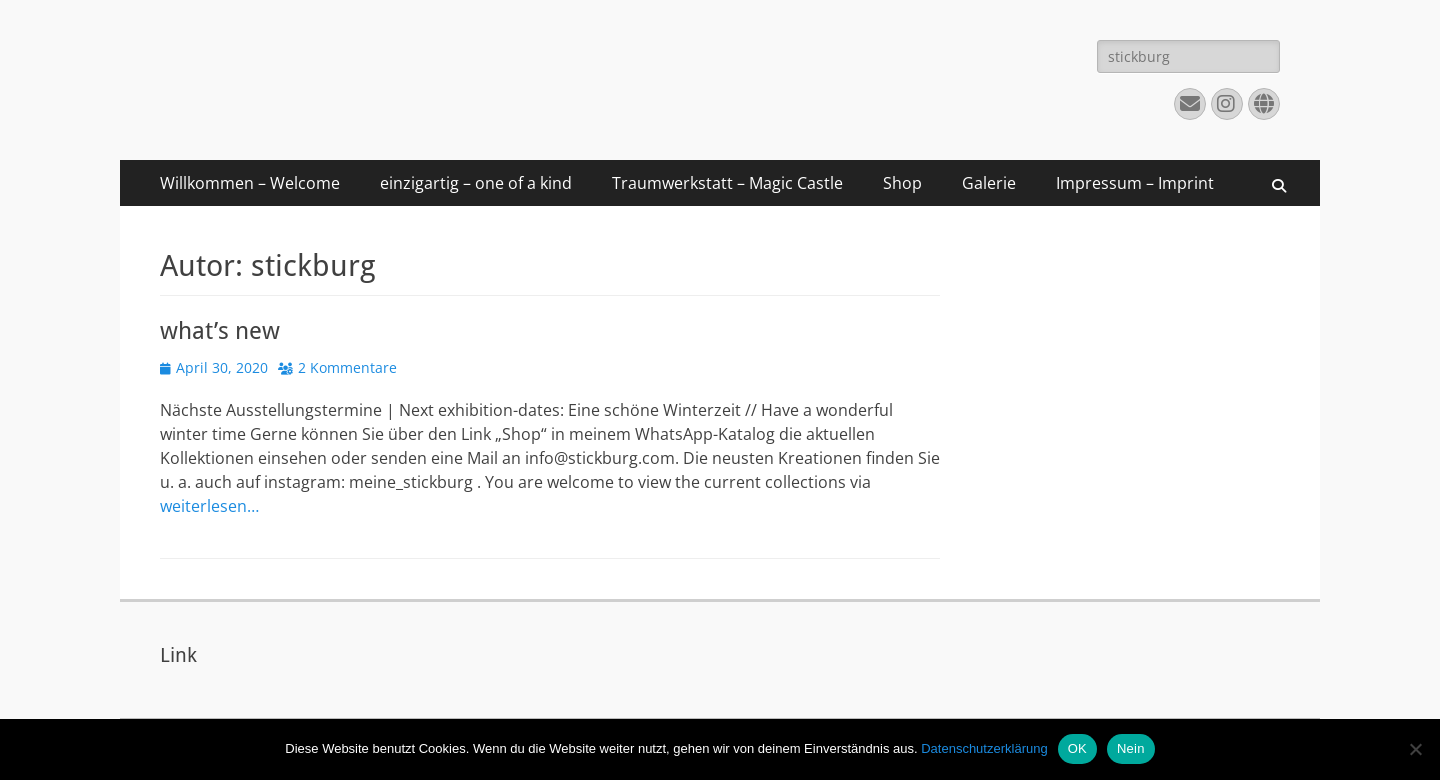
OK (1077, 748)
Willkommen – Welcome (250, 183)
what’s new (220, 331)
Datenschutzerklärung (984, 748)
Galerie (989, 183)
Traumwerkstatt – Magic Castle (727, 183)
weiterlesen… (209, 506)
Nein (1131, 748)
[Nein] (1415, 749)
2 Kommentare (347, 367)
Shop (902, 183)
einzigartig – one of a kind (476, 183)
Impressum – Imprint (1135, 183)
